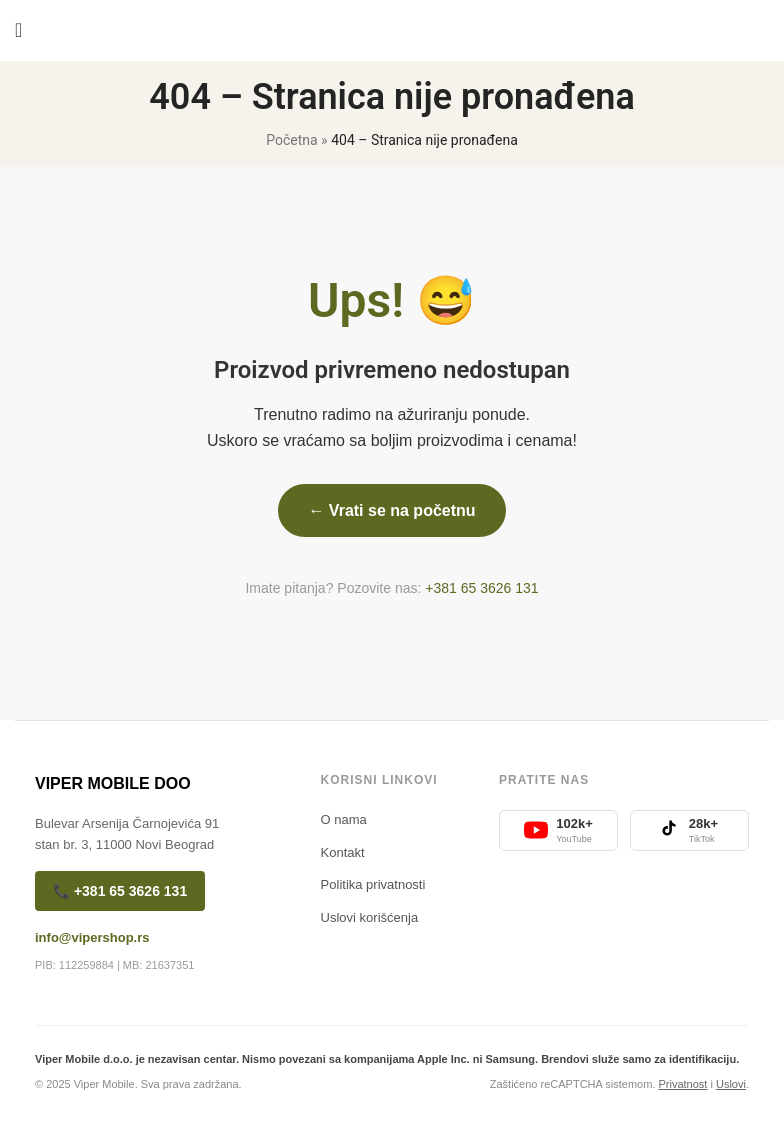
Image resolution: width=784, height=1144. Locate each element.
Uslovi (731, 1084)
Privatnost (683, 1084)
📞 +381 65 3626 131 (120, 891)
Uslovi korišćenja (370, 917)
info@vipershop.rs (92, 937)
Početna (291, 140)
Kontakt (343, 852)
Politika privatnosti (373, 884)
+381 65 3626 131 (481, 588)
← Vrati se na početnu (391, 510)
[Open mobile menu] (18, 30)
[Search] (769, 30)
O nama (344, 819)
